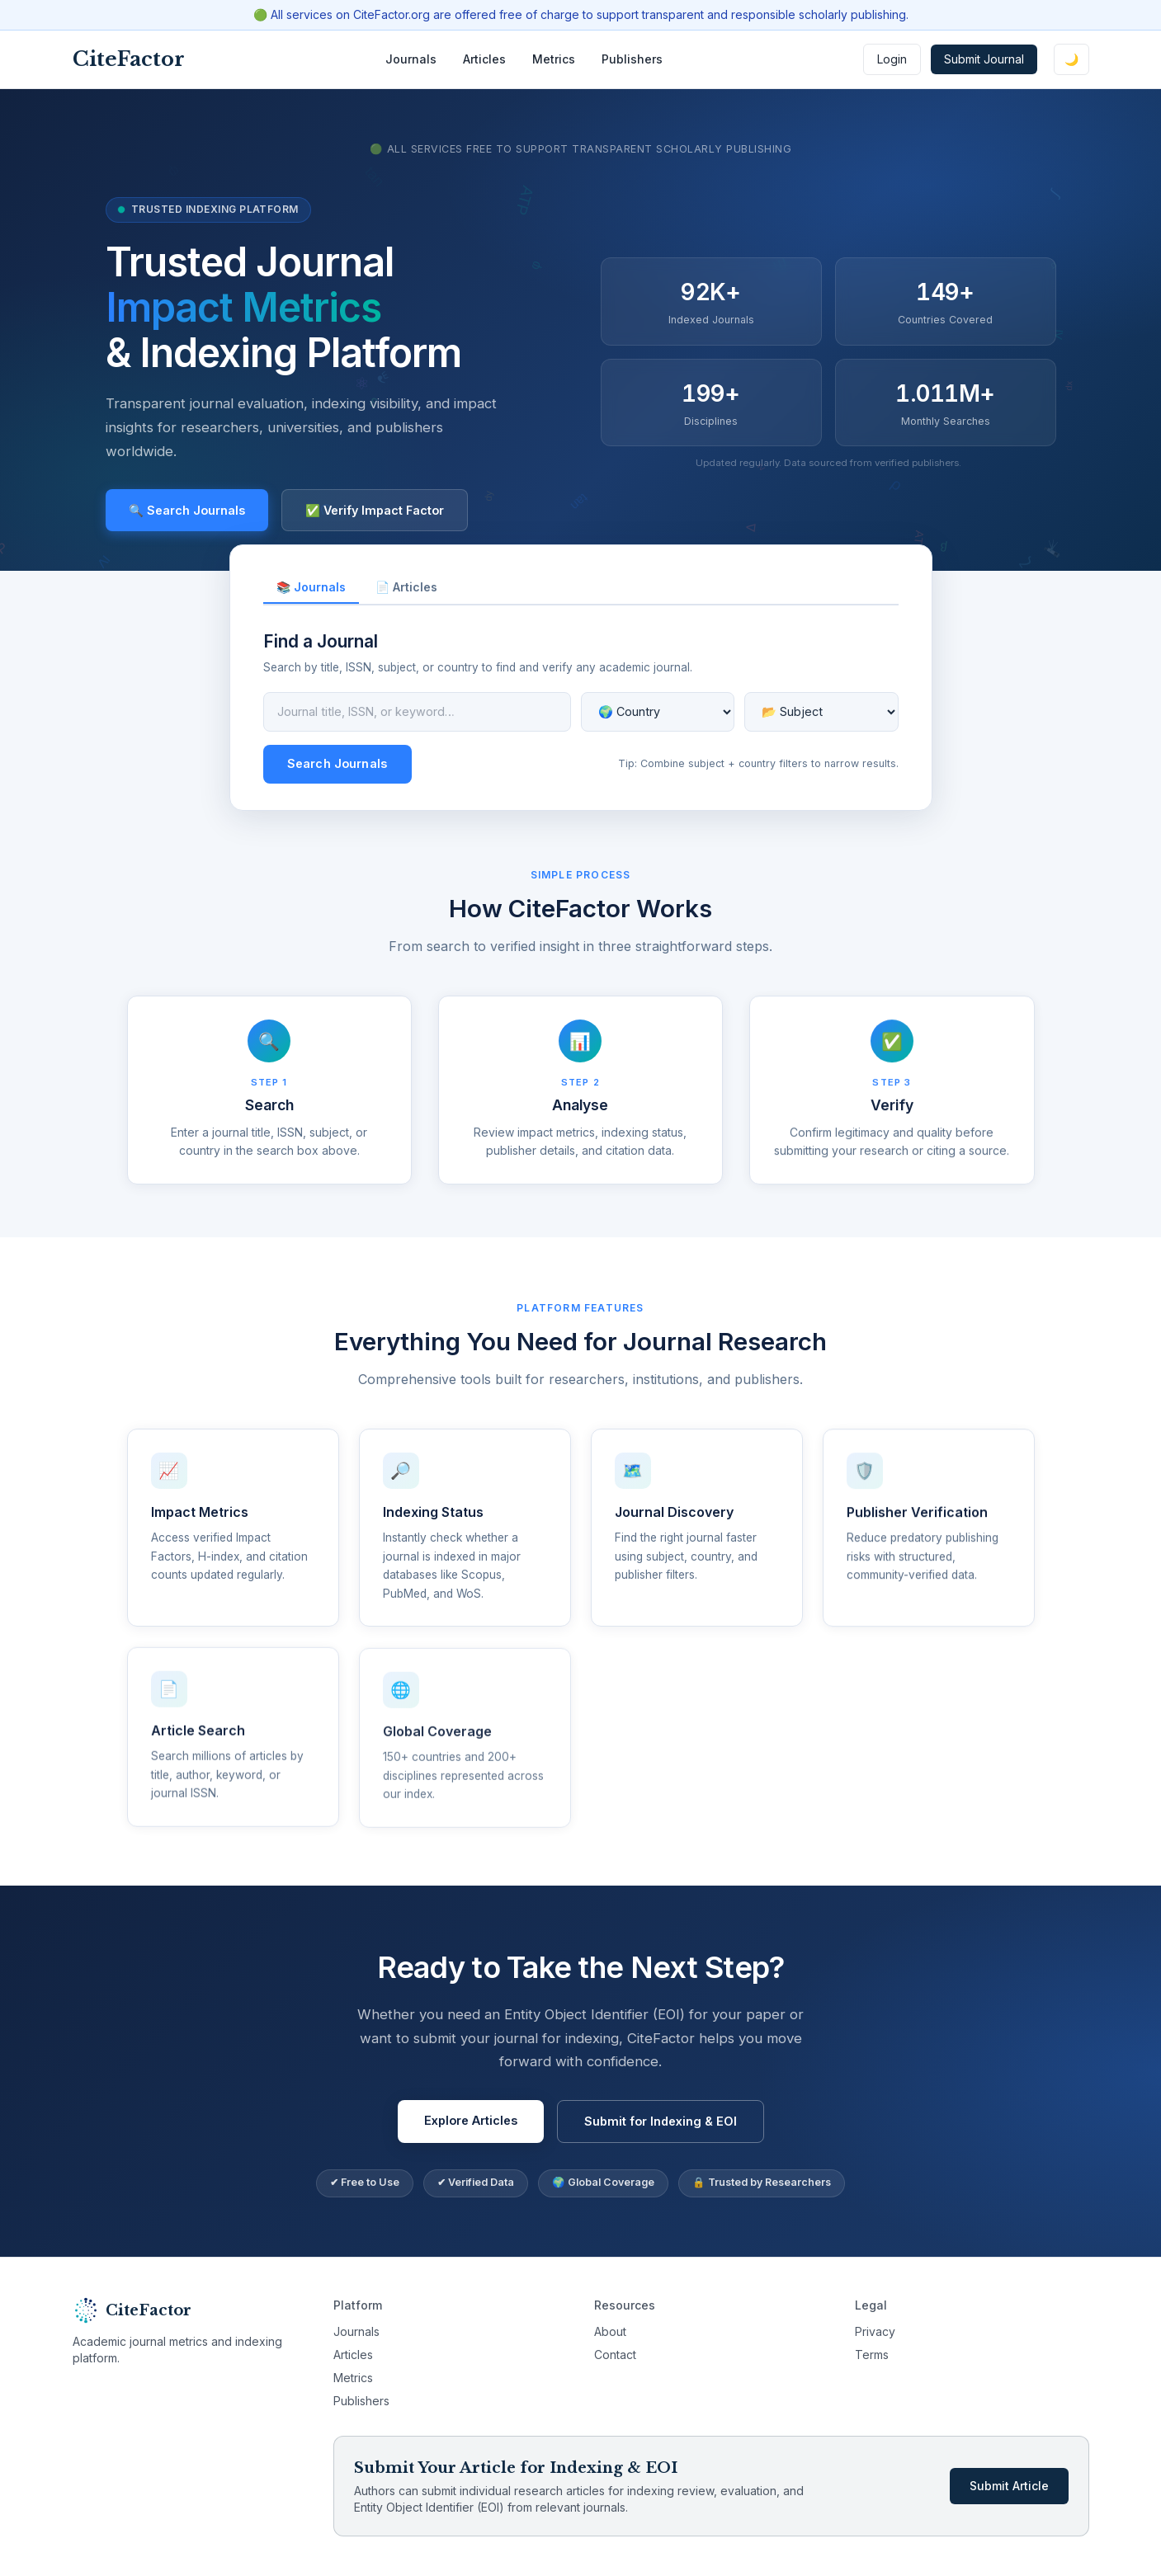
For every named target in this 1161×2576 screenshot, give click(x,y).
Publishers (632, 59)
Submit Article (1009, 2486)
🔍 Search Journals (187, 510)
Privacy (875, 2331)
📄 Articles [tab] (406, 587)
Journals (411, 59)
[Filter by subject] (821, 712)
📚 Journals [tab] (311, 587)
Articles (484, 59)
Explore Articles (470, 2129)
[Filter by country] (658, 712)
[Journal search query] (417, 712)
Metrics (553, 59)
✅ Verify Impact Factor (374, 510)
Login (892, 59)
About (610, 2331)
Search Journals (337, 763)
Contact (615, 2355)
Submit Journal (984, 59)
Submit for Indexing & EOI (660, 2129)
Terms (872, 2355)
